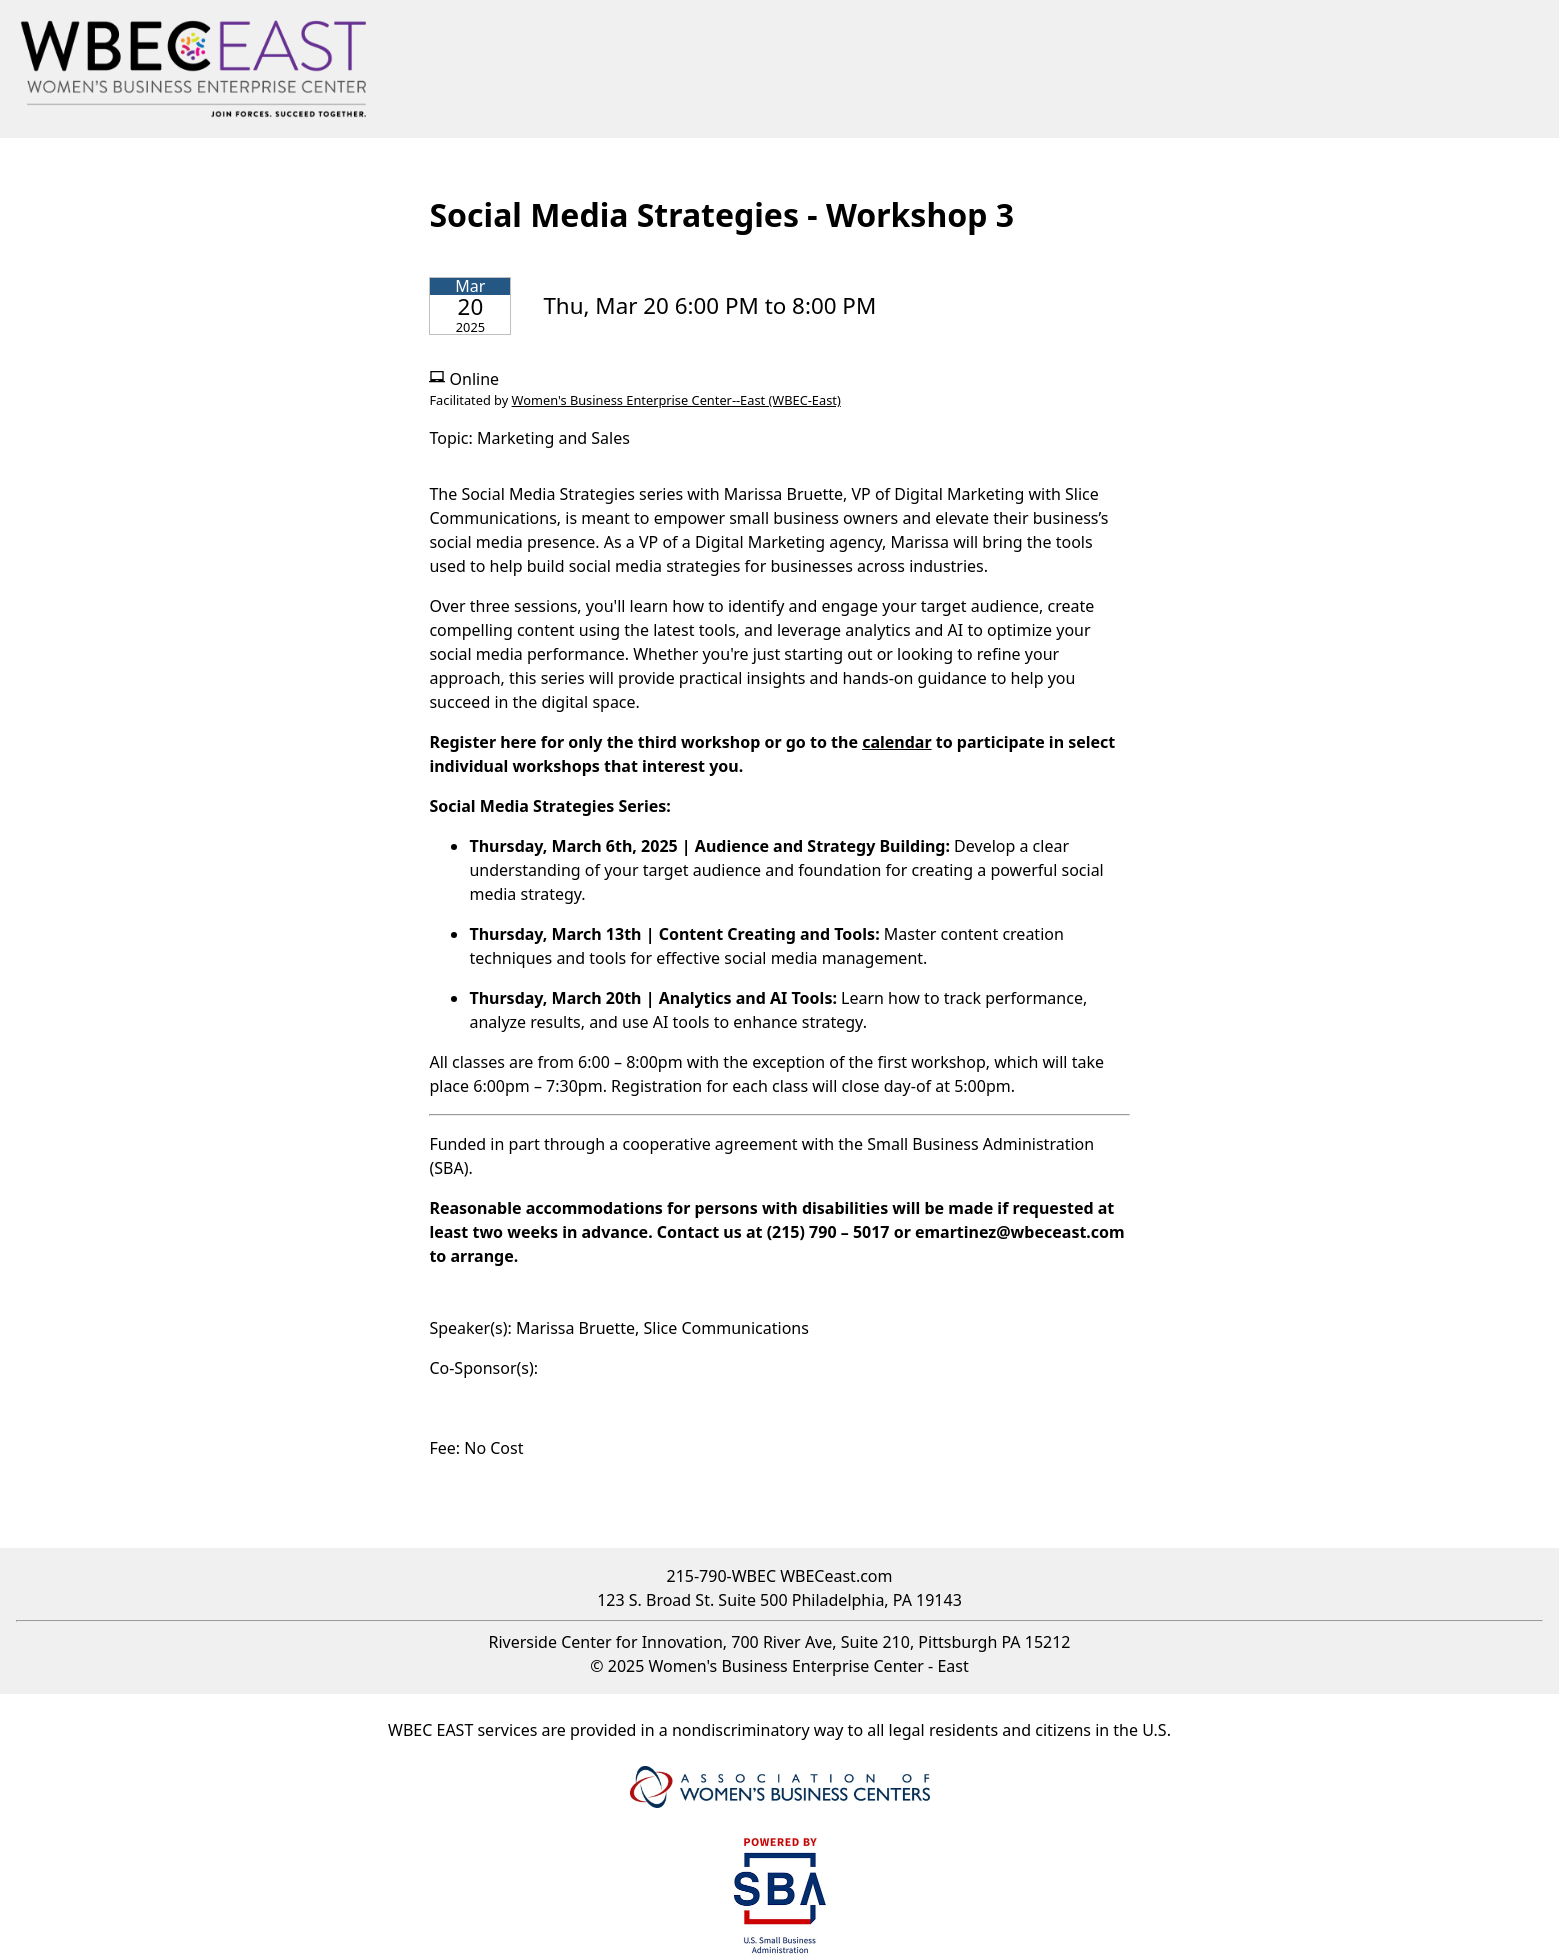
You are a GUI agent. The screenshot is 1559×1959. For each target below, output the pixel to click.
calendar (896, 742)
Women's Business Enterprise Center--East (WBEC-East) (676, 400)
